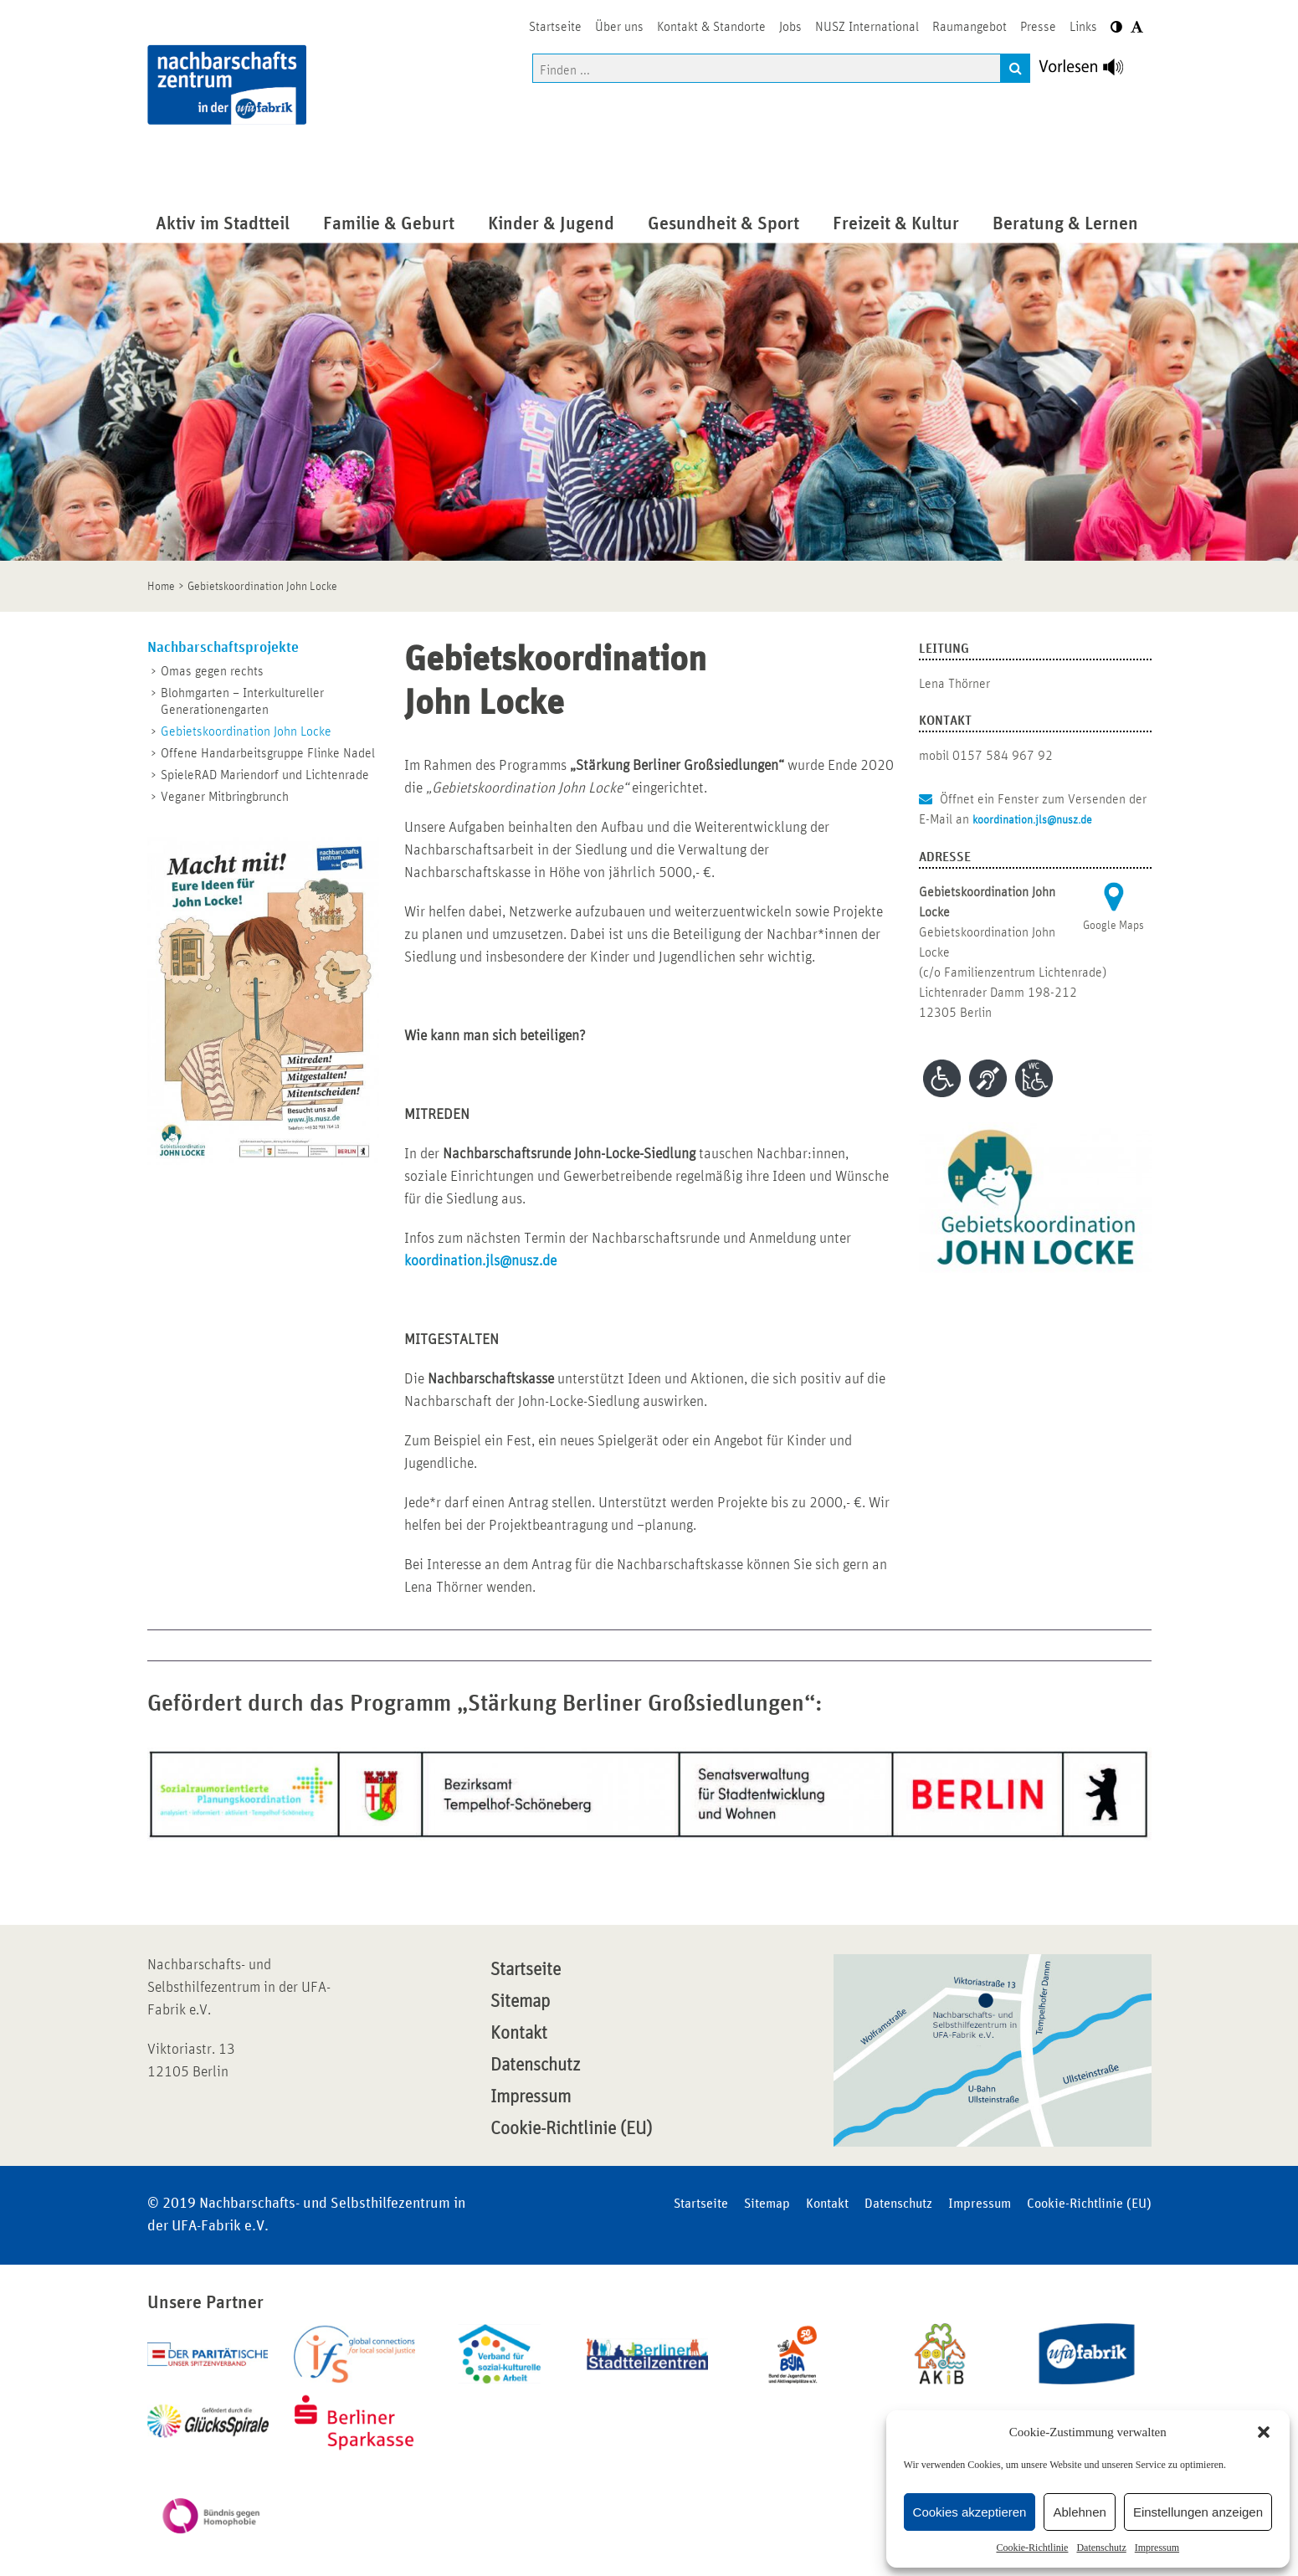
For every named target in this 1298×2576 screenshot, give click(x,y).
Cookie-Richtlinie (1032, 2547)
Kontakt (518, 2033)
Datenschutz (1101, 2547)
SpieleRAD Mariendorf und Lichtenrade (265, 775)
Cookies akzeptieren (970, 2512)
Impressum (1157, 2547)
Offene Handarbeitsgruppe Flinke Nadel (268, 753)
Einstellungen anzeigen (1198, 2512)
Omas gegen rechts (212, 671)
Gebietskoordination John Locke (246, 731)
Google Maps (1113, 925)
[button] (1263, 2432)
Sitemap (520, 2002)
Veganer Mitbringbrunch (225, 796)
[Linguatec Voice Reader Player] (1091, 71)
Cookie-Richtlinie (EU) (571, 2129)
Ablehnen (1079, 2512)
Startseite (525, 1970)
